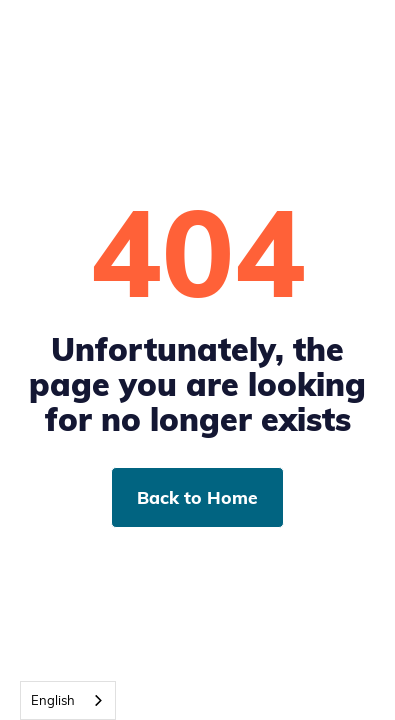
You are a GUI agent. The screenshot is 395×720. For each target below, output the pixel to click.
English (53, 700)
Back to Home (197, 497)
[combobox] (68, 700)
